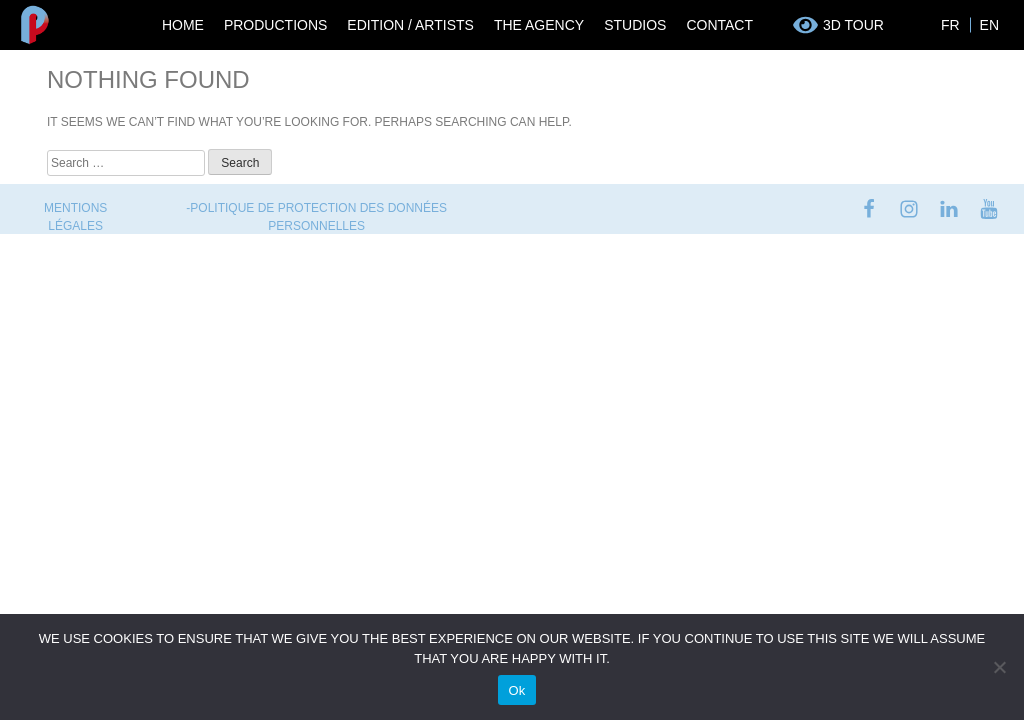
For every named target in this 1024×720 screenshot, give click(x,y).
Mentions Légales (75, 217)
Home (183, 25)
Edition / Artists (410, 25)
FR (950, 25)
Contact (719, 25)
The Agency (539, 25)
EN (989, 25)
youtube (989, 209)
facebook (869, 209)
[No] (999, 667)
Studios (635, 25)
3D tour (853, 25)
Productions (275, 25)
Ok (516, 690)
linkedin (949, 209)
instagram (909, 209)
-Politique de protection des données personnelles (316, 217)
